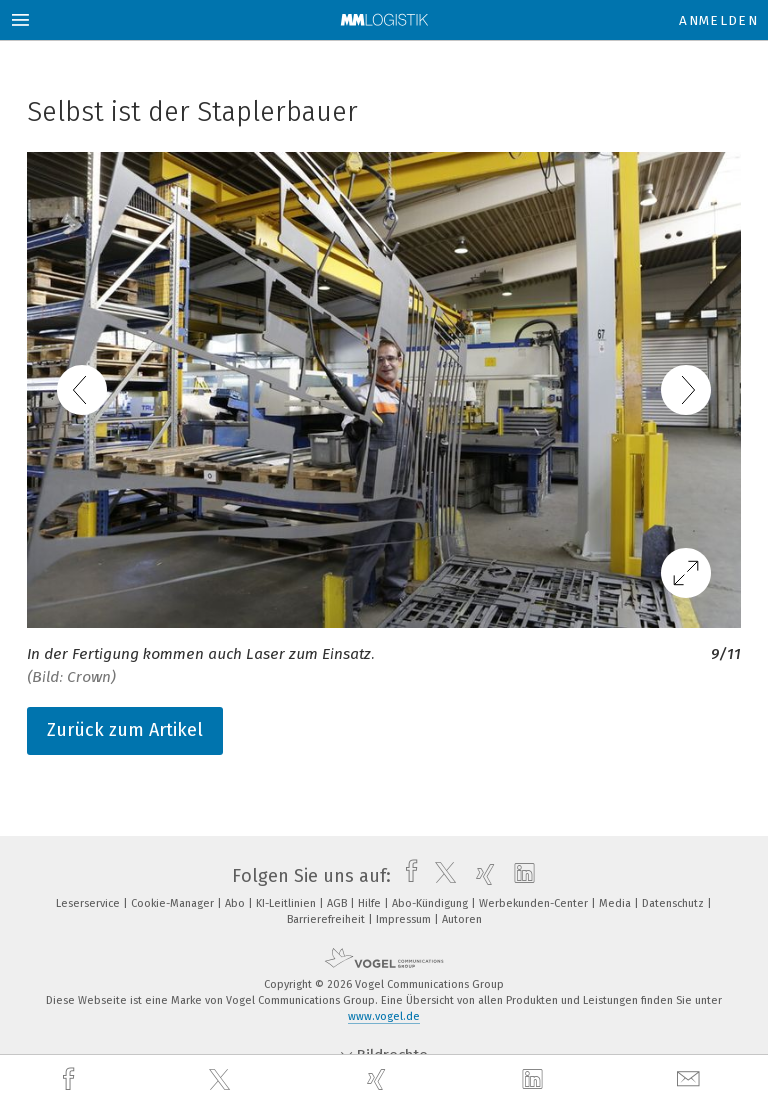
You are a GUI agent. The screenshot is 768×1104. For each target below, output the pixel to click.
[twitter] (222, 1080)
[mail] (691, 1079)
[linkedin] (535, 1080)
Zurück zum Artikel (125, 730)
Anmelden (718, 20)
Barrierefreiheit (327, 919)
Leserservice (89, 903)
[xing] (379, 1079)
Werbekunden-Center (535, 903)
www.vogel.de (384, 1016)
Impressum (405, 919)
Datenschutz (674, 903)
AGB (338, 903)
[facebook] (71, 1079)
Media (616, 903)
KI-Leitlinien (287, 903)
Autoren (462, 919)
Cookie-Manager (174, 903)
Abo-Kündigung (431, 903)
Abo (236, 903)
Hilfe (371, 903)
